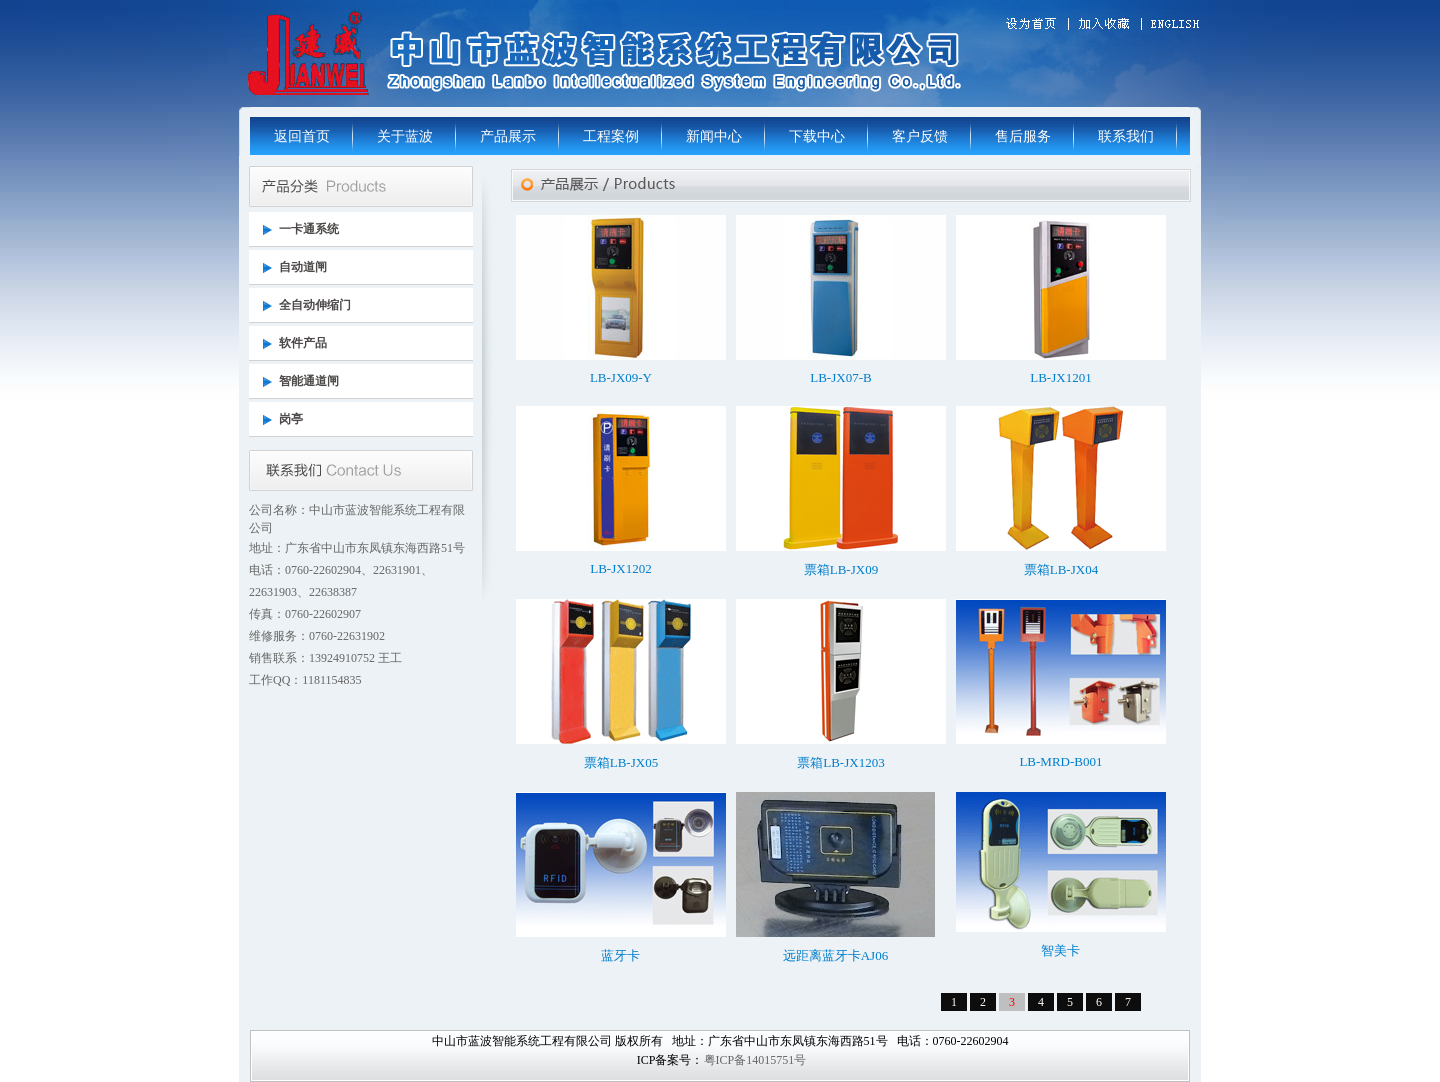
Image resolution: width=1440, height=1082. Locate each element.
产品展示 (508, 136)
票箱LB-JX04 (1061, 569)
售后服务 (1023, 136)
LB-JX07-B (840, 377)
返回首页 (302, 136)
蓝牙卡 (620, 955)
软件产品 (303, 343)
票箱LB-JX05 (621, 762)
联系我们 (1126, 136)
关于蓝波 (405, 136)
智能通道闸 (309, 381)
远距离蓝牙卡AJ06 (835, 955)
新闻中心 (714, 136)
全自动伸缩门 (315, 305)
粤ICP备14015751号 (755, 1060)
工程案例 (611, 136)
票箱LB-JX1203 (840, 762)
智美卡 (1060, 950)
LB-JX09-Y (621, 377)
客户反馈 (920, 136)
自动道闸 (303, 267)
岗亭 (291, 419)
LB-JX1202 (620, 568)
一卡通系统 (309, 229)
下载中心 (817, 136)
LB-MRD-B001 (1060, 761)
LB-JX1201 (1060, 377)
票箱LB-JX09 (841, 569)
